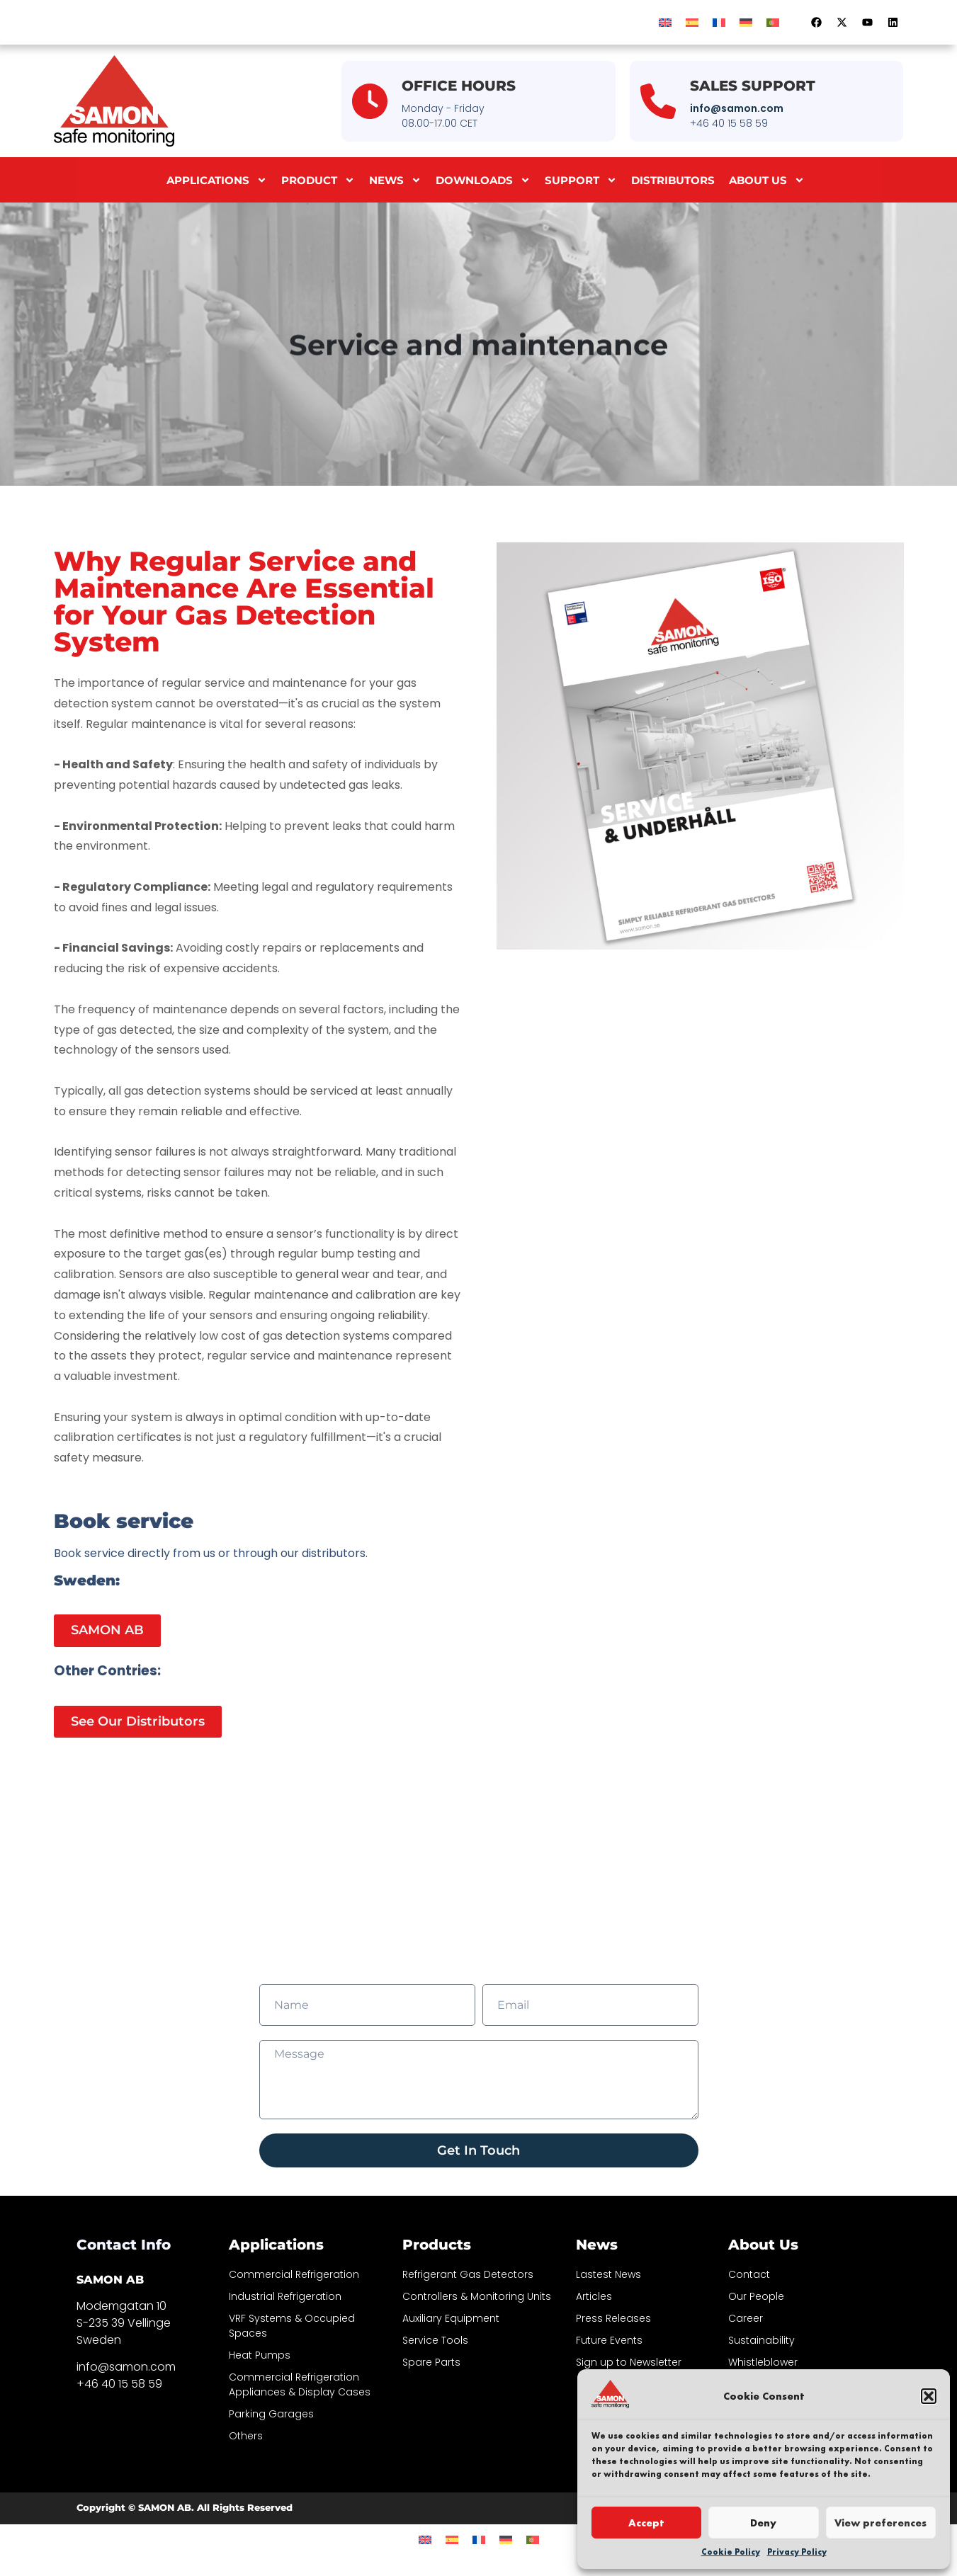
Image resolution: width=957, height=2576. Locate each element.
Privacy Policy (797, 2552)
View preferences (880, 2523)
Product (318, 180)
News (395, 180)
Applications (216, 180)
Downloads (483, 180)
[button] (929, 2396)
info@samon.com (736, 108)
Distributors (673, 180)
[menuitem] (665, 22)
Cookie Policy (730, 2552)
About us (767, 180)
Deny (763, 2523)
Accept (646, 2523)
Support (581, 180)
